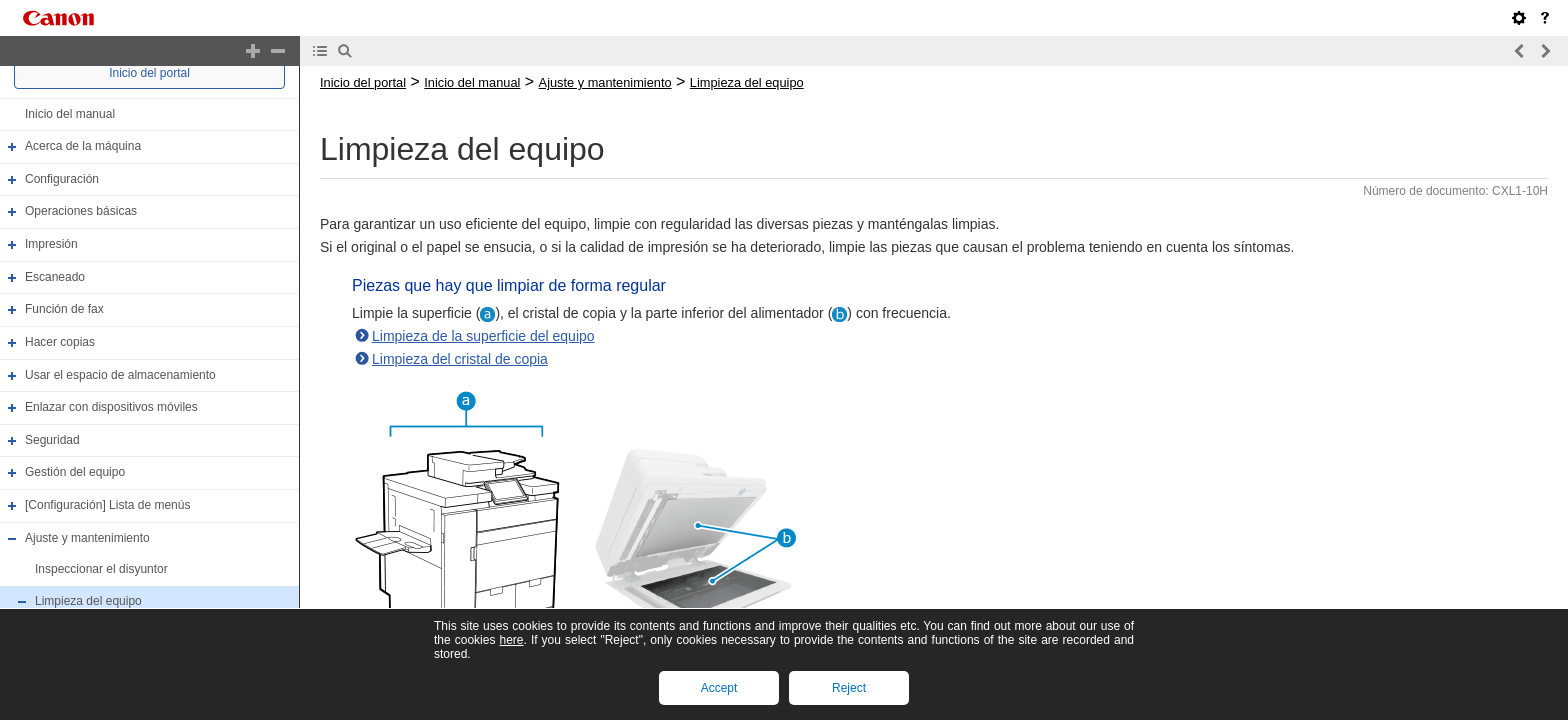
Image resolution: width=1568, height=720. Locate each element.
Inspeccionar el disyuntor (101, 569)
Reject (849, 688)
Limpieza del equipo (88, 601)
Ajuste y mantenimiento (87, 538)
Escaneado (55, 277)
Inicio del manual (70, 114)
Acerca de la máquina (83, 146)
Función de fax (64, 309)
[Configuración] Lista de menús (107, 505)
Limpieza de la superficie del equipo (483, 336)
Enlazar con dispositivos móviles (111, 407)
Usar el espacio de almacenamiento (120, 375)
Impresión (51, 244)
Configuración (62, 179)
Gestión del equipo (75, 473)
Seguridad (52, 440)
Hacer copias (60, 342)
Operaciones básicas (81, 212)
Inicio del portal (149, 73)
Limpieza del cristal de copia (460, 359)
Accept (719, 688)
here (511, 640)
